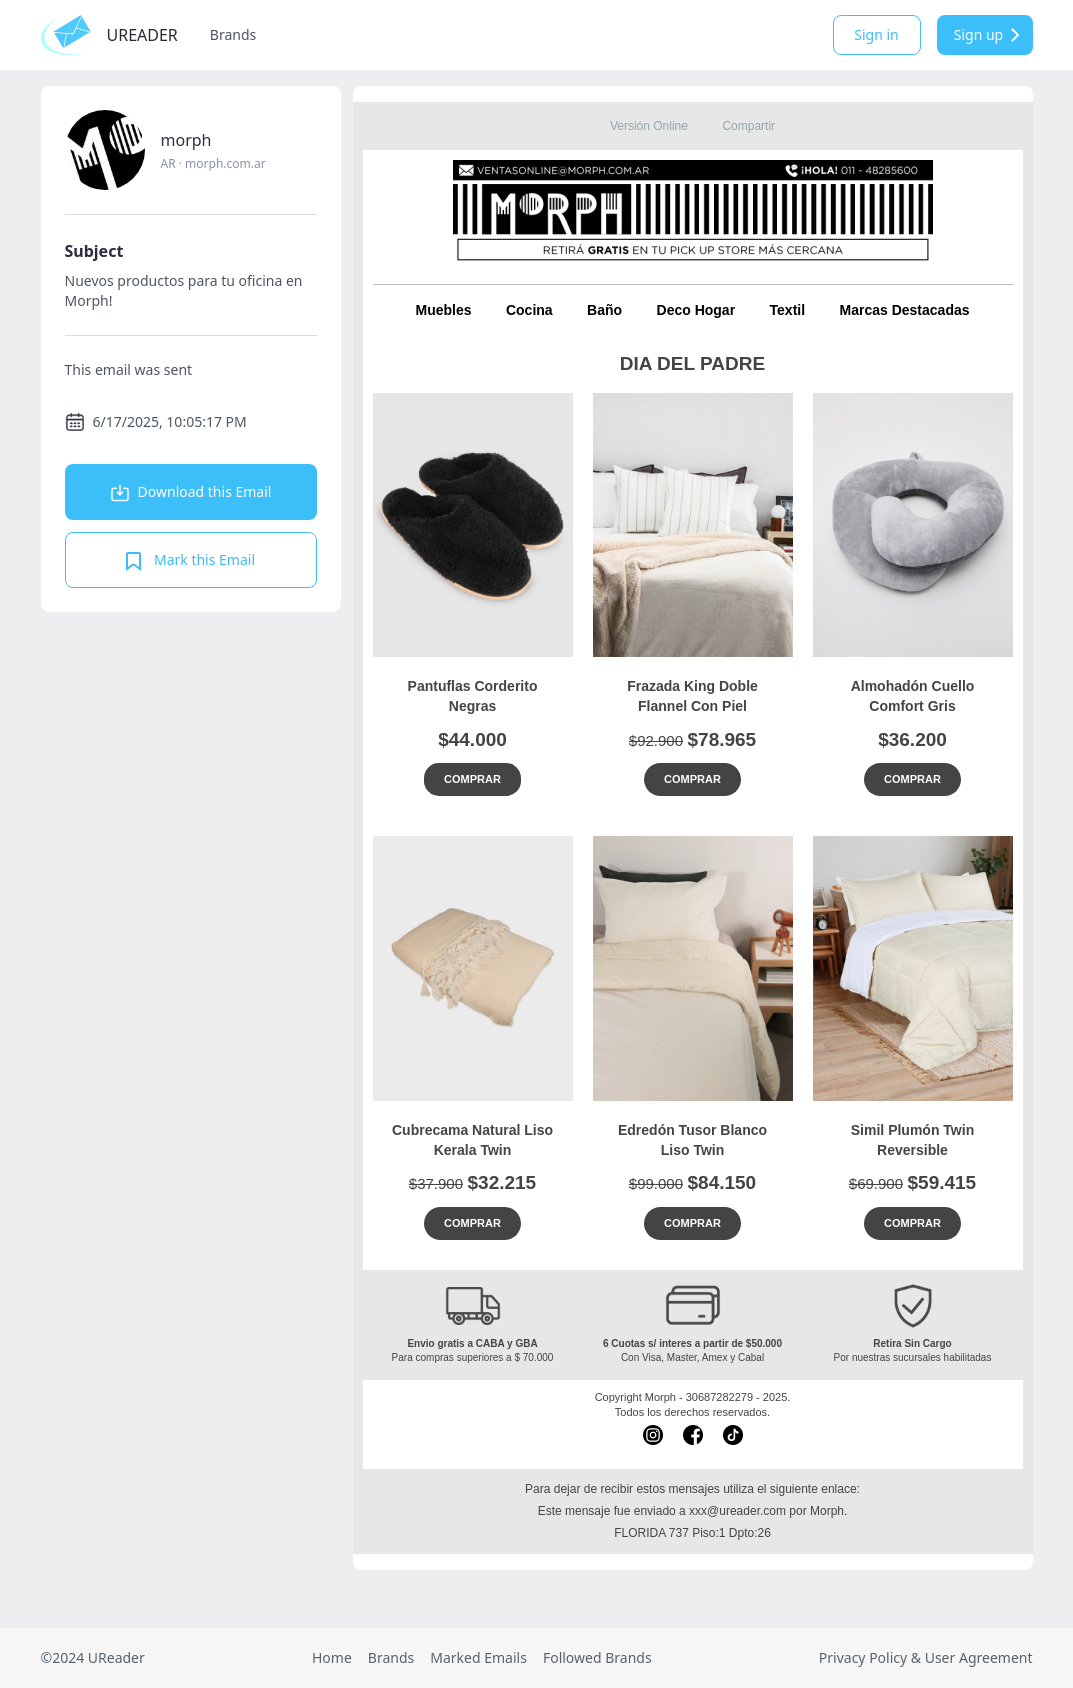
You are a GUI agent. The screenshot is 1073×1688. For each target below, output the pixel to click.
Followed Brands (597, 1657)
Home (332, 1657)
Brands (233, 34)
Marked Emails (478, 1657)
